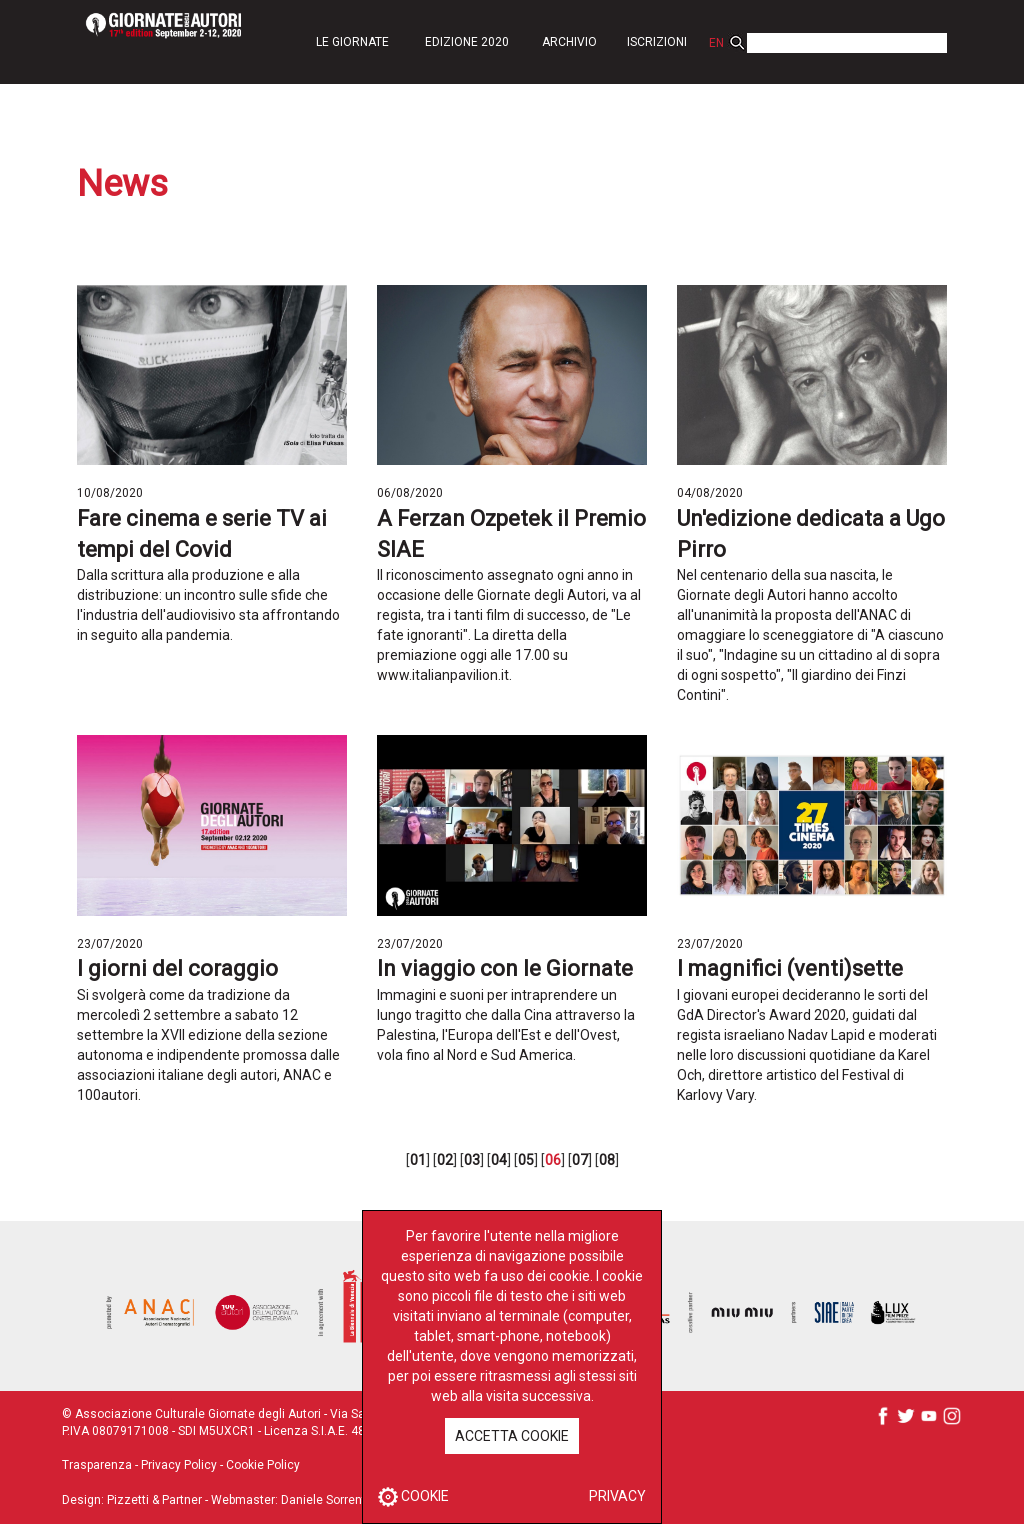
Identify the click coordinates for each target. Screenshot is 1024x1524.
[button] (352, 41)
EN (716, 43)
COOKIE (413, 1496)
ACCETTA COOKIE (512, 1436)
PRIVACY (617, 1496)
